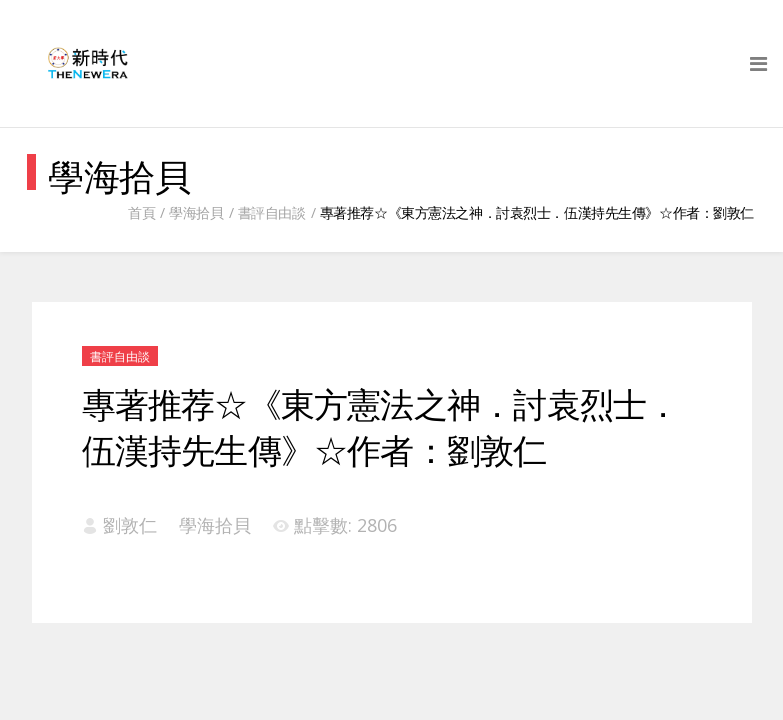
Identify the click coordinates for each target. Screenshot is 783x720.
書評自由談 (272, 212)
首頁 (141, 212)
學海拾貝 (196, 212)
